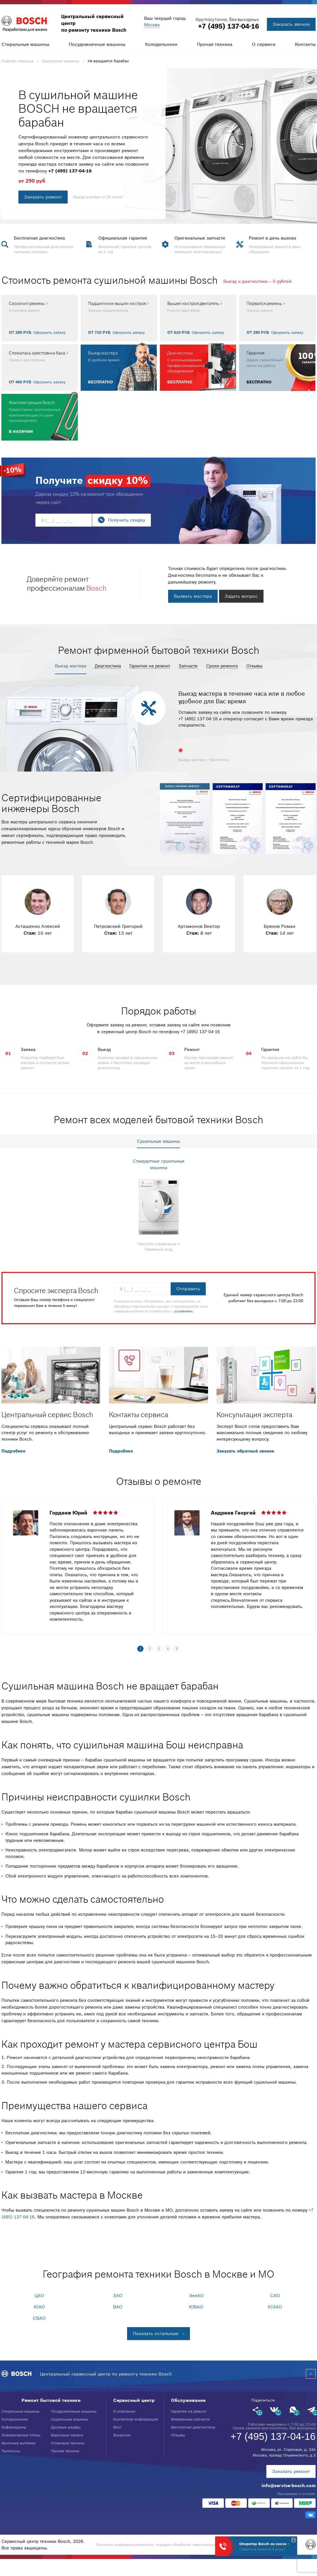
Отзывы (254, 666)
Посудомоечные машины (97, 44)
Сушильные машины (69, 2419)
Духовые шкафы (66, 2427)
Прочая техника (214, 44)
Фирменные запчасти (190, 2419)
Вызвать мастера (193, 596)
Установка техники (67, 2443)
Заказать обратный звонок (245, 1451)
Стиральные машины (25, 44)
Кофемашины (13, 2427)
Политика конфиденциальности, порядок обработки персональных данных (165, 2545)
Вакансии (121, 2435)
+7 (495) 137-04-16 (228, 26)
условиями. (184, 1311)
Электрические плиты (20, 2435)
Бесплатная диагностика (193, 2427)
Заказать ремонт (43, 197)
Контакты (305, 44)
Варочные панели (67, 2435)
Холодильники (161, 44)
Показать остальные (155, 2333)
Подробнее (13, 1451)
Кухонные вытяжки (18, 2443)
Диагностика (108, 666)
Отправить (188, 1288)
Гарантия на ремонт (149, 666)
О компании (124, 2411)
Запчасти (188, 666)
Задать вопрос (241, 596)
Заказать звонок (291, 24)
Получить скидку (126, 520)
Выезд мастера (70, 666)
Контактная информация (135, 2419)
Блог (117, 2427)
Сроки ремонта (222, 666)
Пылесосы (10, 2451)
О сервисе (263, 44)
